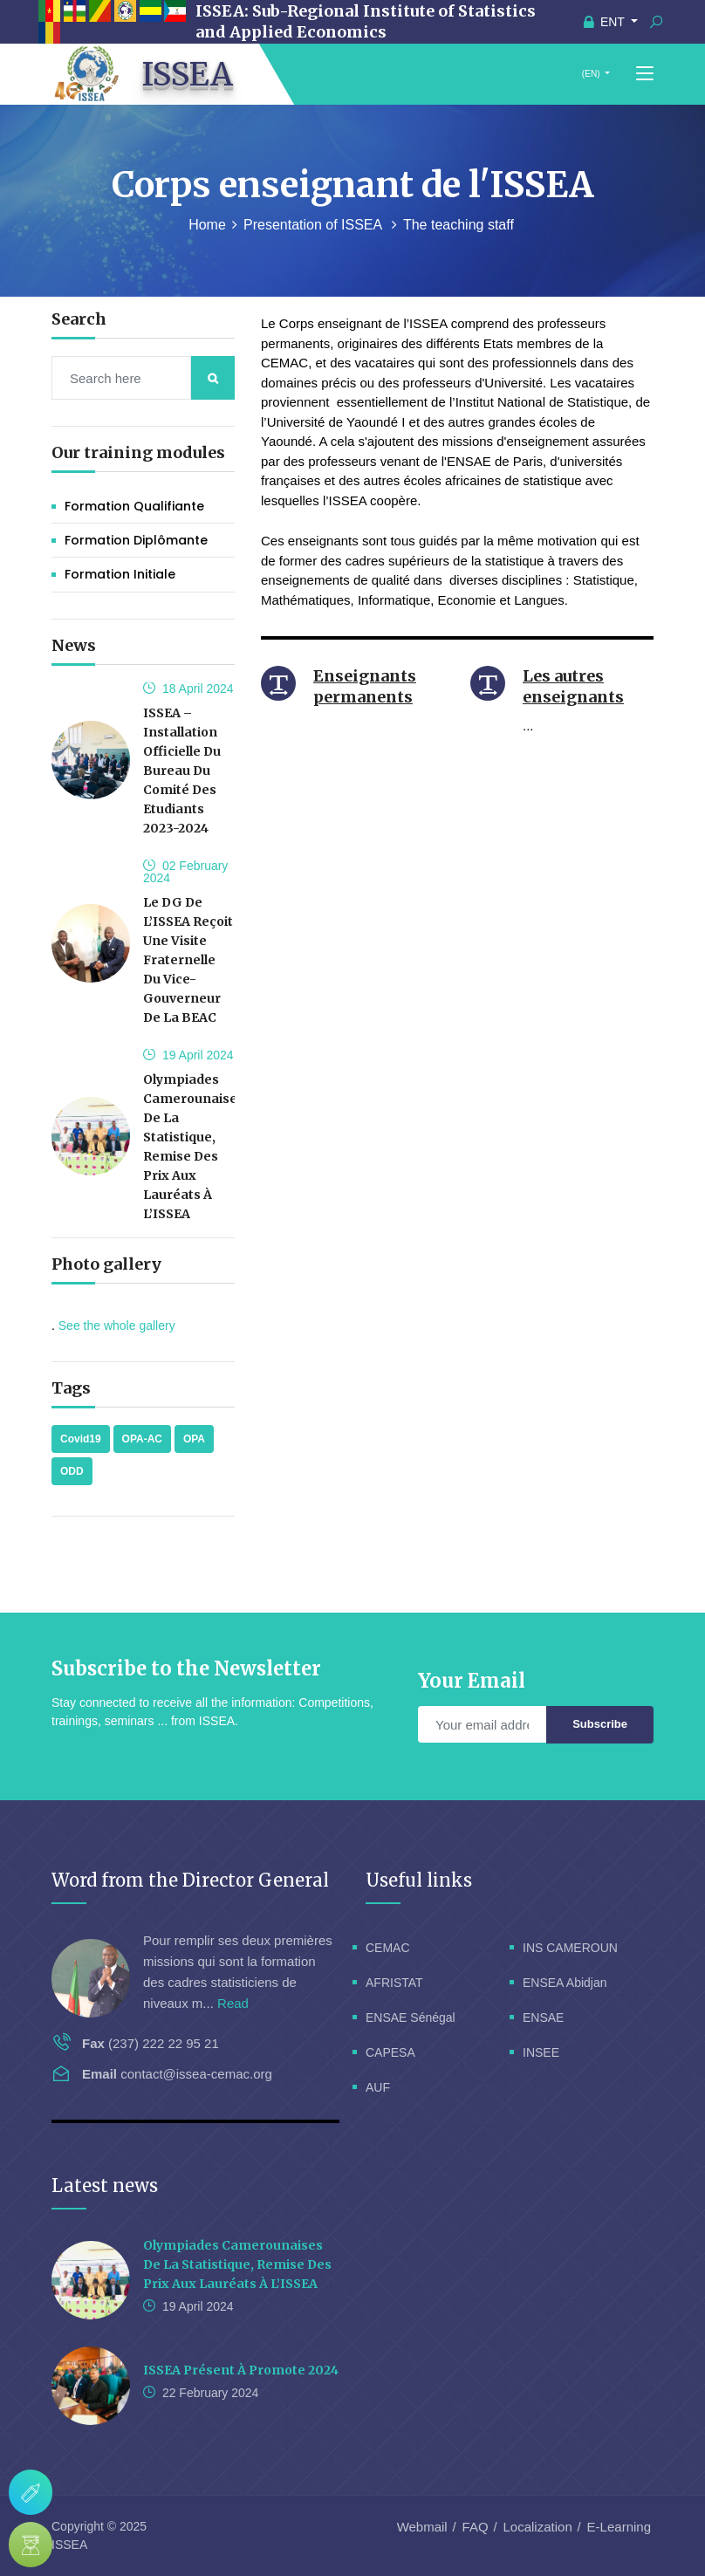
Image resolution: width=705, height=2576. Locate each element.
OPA (194, 1439)
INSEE (541, 2052)
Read (233, 2003)
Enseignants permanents (364, 686)
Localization (537, 2526)
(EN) (590, 74)
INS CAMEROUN (570, 1948)
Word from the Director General (190, 1880)
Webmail (422, 2526)
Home (207, 224)
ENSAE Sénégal (410, 2017)
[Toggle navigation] (645, 74)
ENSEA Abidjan (565, 1983)
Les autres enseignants (573, 686)
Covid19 (80, 1439)
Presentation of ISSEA (314, 224)
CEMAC (388, 1948)
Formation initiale (120, 574)
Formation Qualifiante (134, 506)
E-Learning (619, 2526)
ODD (72, 1471)
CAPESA (390, 2052)
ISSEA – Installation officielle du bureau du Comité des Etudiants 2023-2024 (182, 770)
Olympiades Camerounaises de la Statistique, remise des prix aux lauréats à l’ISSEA (237, 2264)
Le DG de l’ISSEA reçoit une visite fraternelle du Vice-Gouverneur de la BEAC (188, 959)
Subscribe (599, 1723)
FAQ (475, 2526)
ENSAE (543, 2017)
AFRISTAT (394, 1983)
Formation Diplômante (136, 540)
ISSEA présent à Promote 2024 (241, 2370)
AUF (378, 2087)
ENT (606, 22)
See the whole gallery (116, 1326)
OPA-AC (142, 1439)
